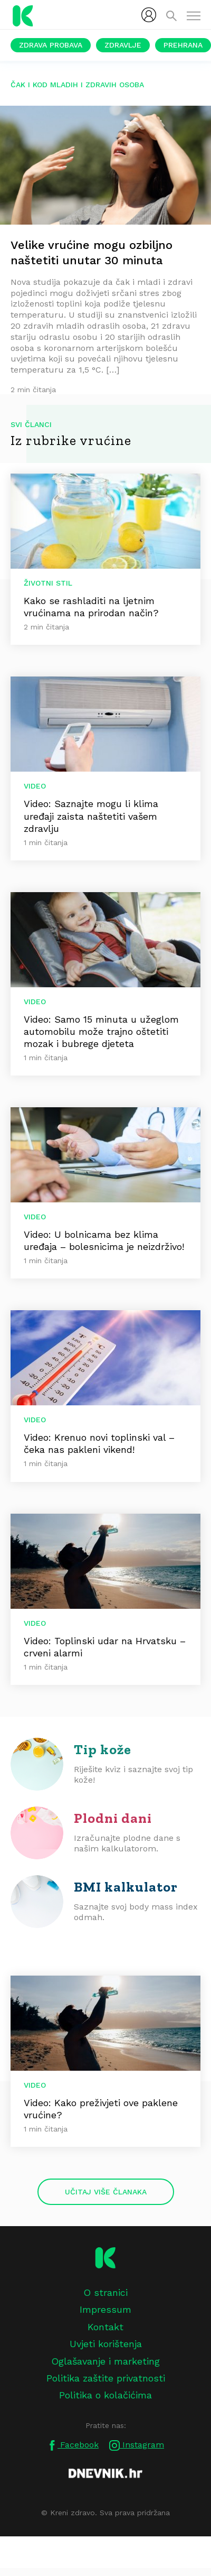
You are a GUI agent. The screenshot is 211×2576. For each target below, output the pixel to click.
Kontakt (105, 2326)
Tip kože (102, 1749)
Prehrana (183, 45)
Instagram (136, 2445)
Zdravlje (122, 45)
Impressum (105, 2309)
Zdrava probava (50, 45)
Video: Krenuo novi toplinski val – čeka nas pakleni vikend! (99, 1443)
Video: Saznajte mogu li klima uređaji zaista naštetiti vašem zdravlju (91, 815)
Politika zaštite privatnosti (105, 2378)
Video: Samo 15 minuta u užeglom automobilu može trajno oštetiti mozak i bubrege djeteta (101, 1031)
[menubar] (148, 14)
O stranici (105, 2292)
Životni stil (48, 583)
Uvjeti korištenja (106, 2343)
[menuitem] (148, 14)
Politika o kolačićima (105, 2395)
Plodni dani (113, 1818)
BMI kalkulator (126, 1886)
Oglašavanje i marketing (105, 2361)
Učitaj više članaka (106, 2192)
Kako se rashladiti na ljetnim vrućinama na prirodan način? (91, 606)
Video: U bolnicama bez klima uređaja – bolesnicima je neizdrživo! (104, 1240)
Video (35, 786)
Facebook (73, 2445)
